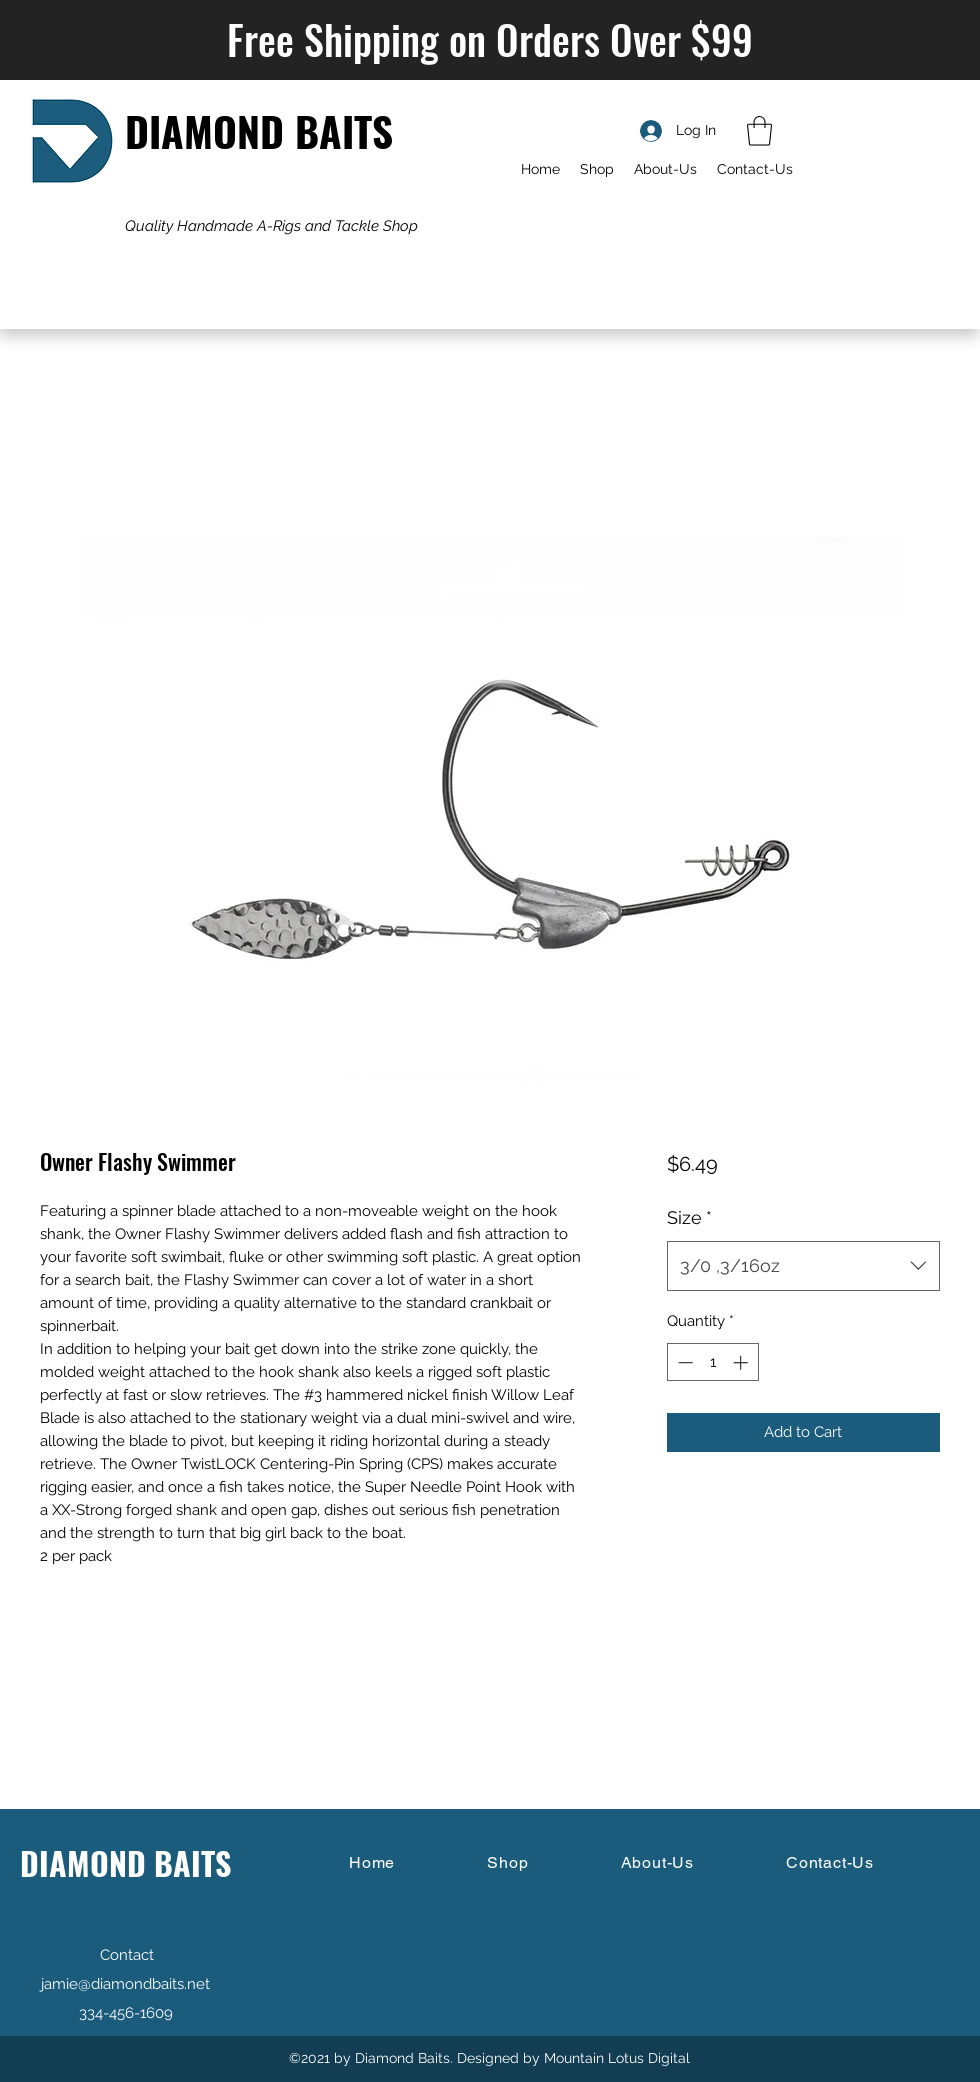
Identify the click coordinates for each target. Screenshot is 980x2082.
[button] (759, 131)
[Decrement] (683, 1362)
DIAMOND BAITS (259, 130)
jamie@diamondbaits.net (125, 1984)
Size (689, 1217)
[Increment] (742, 1362)
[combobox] (803, 1266)
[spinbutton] (712, 1362)
